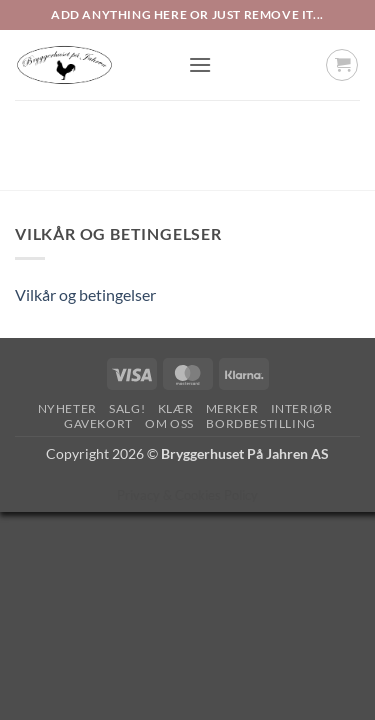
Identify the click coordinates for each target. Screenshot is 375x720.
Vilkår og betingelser (85, 294)
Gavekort (98, 423)
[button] (200, 64)
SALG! (127, 408)
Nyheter (67, 408)
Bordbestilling (261, 423)
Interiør (302, 408)
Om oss (169, 423)
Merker (232, 408)
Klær (175, 408)
